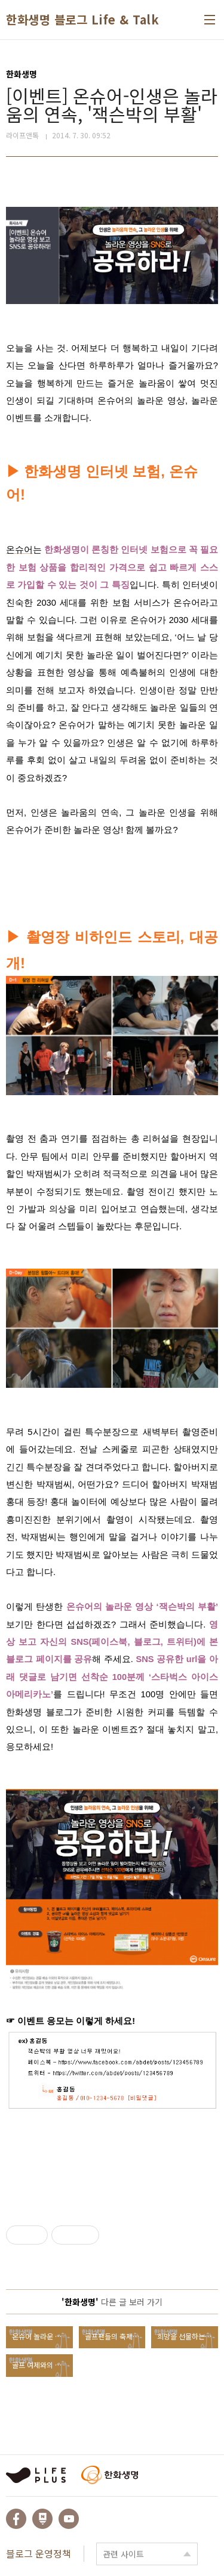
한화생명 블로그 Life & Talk (82, 19)
